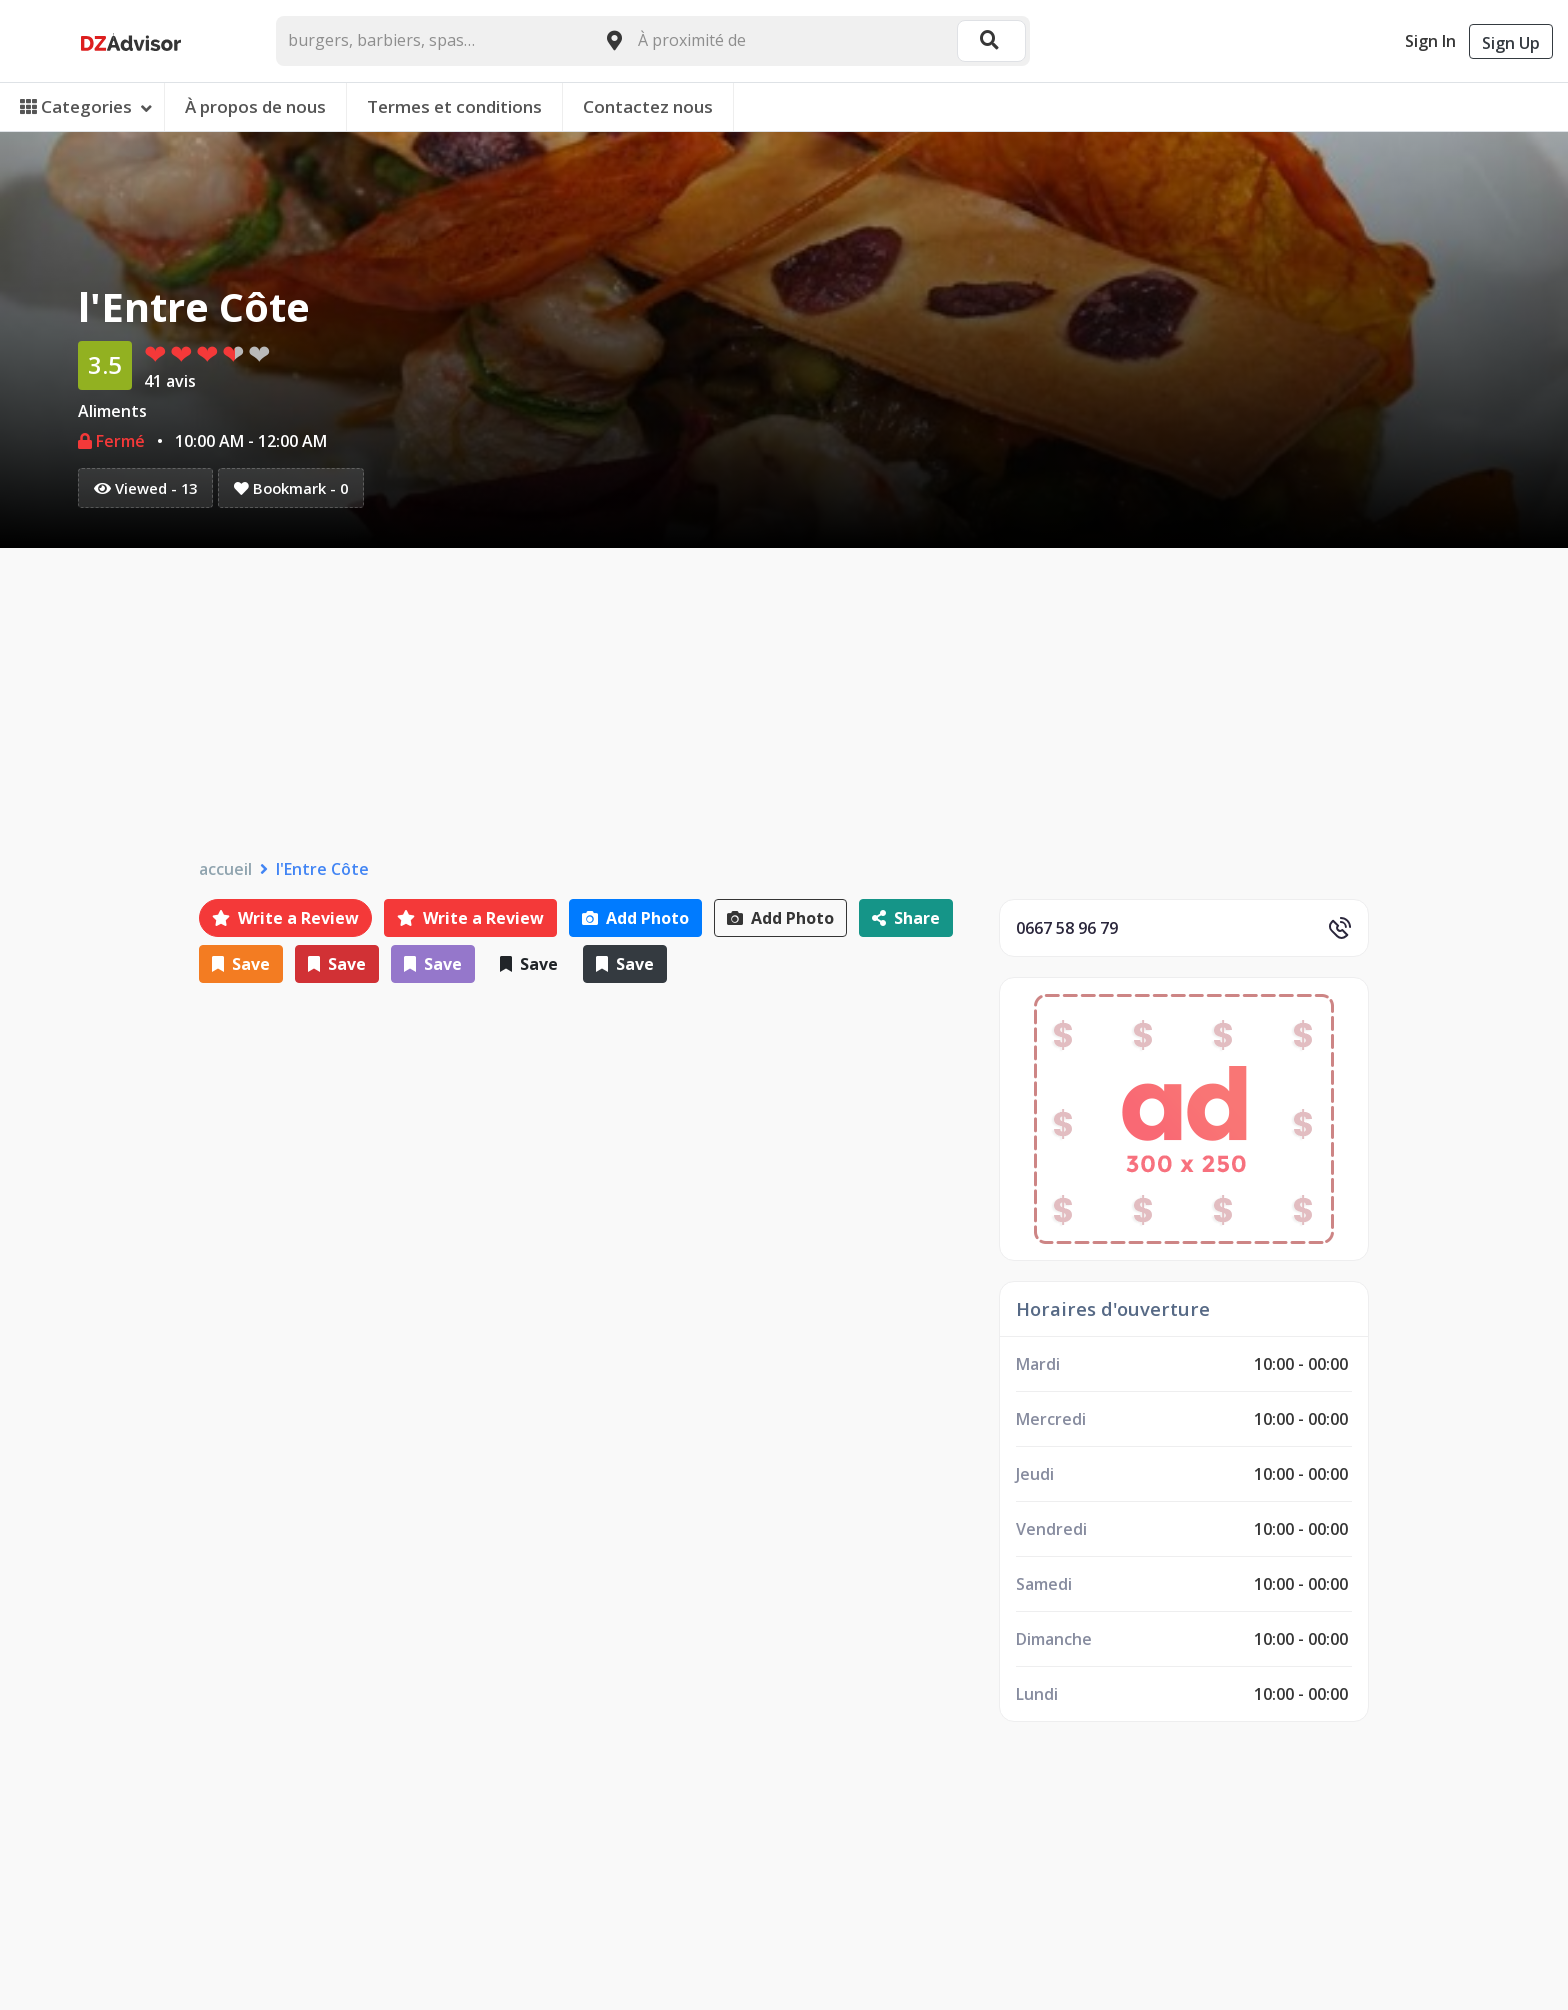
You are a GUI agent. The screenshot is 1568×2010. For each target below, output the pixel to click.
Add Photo (635, 918)
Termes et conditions (454, 106)
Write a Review (285, 918)
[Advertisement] (784, 698)
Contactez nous (648, 106)
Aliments (112, 411)
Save (241, 964)
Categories (86, 106)
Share (906, 918)
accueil (225, 869)
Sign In (1430, 41)
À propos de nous (255, 106)
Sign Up (1511, 43)
